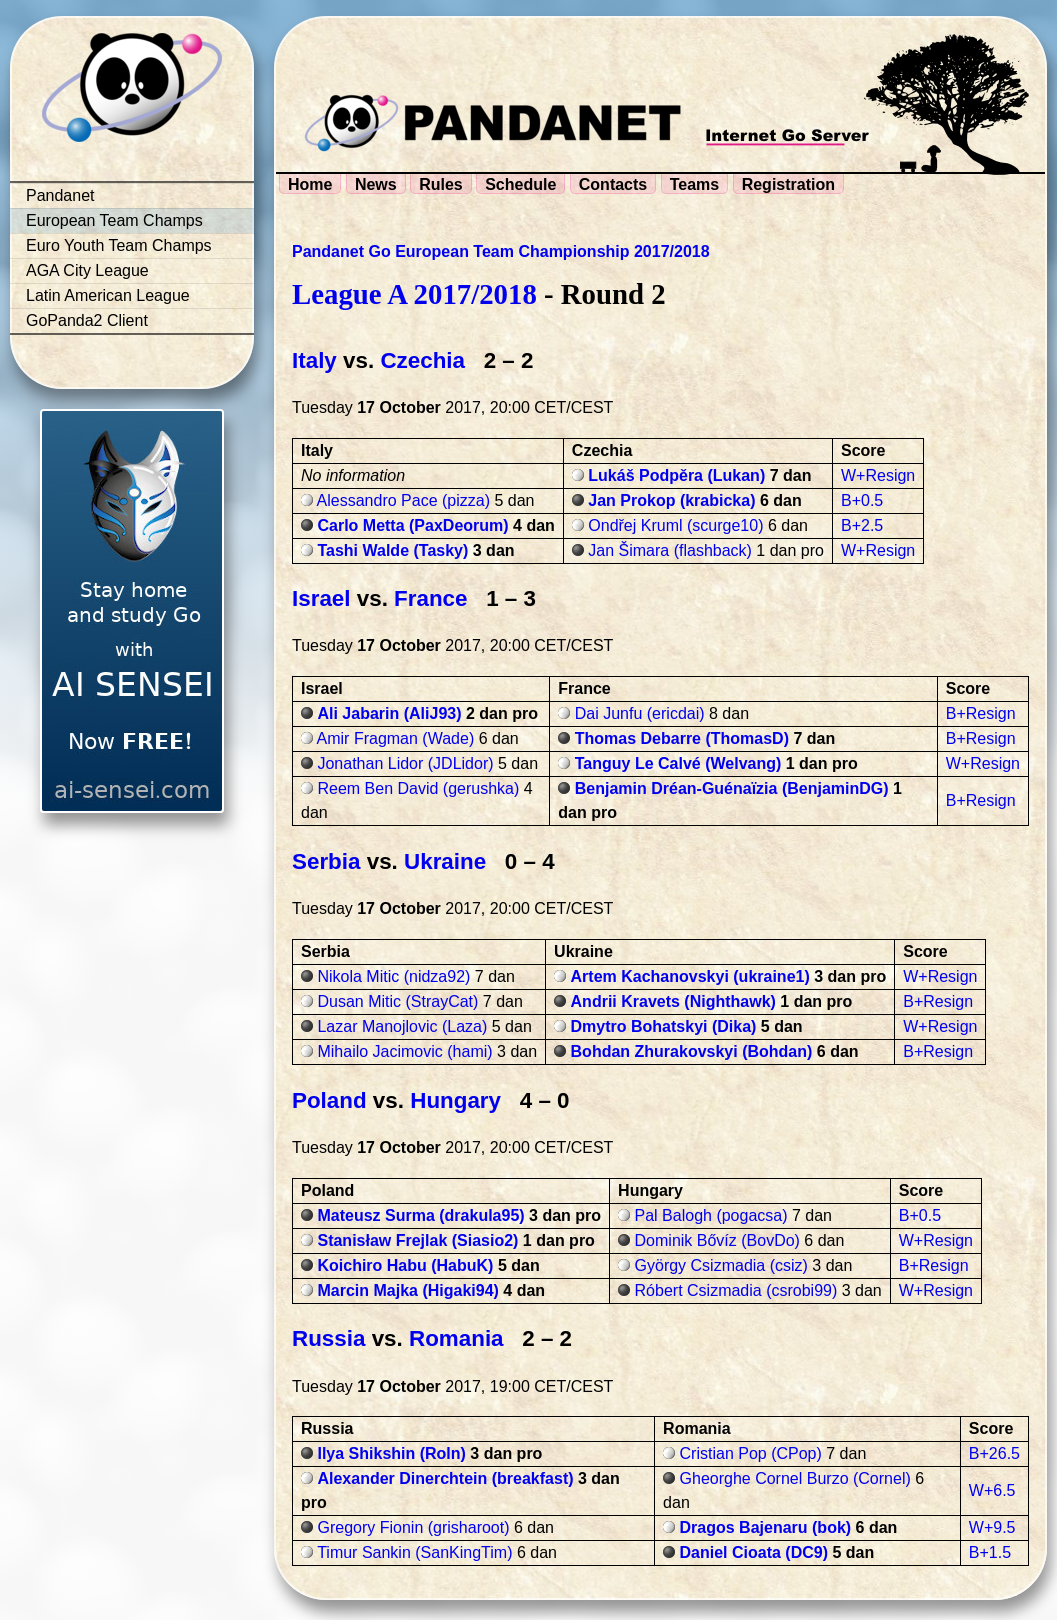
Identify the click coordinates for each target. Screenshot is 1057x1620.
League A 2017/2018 (414, 294)
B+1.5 (990, 1552)
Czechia (422, 360)
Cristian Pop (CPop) (751, 1453)
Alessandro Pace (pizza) (403, 500)
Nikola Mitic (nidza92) (393, 976)
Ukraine (445, 861)
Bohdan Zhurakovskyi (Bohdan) (692, 1051)
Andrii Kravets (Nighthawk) (673, 1001)
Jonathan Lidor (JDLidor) (405, 763)
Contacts (613, 184)
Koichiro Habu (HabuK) (405, 1265)
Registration (788, 184)
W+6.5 (992, 1490)
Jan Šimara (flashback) (670, 550)
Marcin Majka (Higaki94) (407, 1290)
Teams (695, 184)
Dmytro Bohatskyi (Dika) (664, 1026)
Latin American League (108, 295)
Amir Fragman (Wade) (396, 738)
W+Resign (878, 475)
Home (310, 184)
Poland (329, 1100)
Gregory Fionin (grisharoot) (413, 1527)
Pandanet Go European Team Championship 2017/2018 (501, 251)
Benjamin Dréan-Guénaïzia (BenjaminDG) (732, 788)
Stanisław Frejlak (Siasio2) (417, 1240)
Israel (321, 598)
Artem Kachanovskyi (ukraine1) (690, 976)
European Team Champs (114, 220)
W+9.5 (992, 1527)
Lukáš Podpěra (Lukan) (676, 475)
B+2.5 (862, 525)
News (376, 184)
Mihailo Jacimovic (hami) (404, 1051)
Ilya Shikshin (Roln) (391, 1453)
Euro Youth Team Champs (119, 245)
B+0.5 (862, 500)
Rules (441, 184)
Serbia (326, 861)
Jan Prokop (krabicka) (671, 500)
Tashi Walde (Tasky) (392, 550)
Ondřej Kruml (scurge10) (675, 525)
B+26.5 (994, 1453)
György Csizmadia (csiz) (721, 1265)
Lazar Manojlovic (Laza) (402, 1026)
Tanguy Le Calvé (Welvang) (678, 763)
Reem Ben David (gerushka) (418, 788)
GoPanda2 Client (87, 320)
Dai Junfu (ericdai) (640, 713)
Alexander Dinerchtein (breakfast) (445, 1478)
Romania (456, 1338)
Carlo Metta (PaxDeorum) (412, 525)
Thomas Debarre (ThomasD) (682, 738)
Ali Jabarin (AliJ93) (389, 713)
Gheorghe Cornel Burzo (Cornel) (795, 1478)
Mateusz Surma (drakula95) (420, 1215)
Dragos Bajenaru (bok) (766, 1527)
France (430, 598)
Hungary (455, 1100)
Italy (314, 360)
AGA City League (87, 270)
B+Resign (981, 713)
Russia (328, 1338)
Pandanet (60, 195)
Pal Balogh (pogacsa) (711, 1215)
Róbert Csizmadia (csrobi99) (736, 1290)
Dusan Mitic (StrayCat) (397, 1001)
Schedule (520, 184)
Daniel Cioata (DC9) (754, 1552)
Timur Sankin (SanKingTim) (414, 1552)
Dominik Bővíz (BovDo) (717, 1240)
